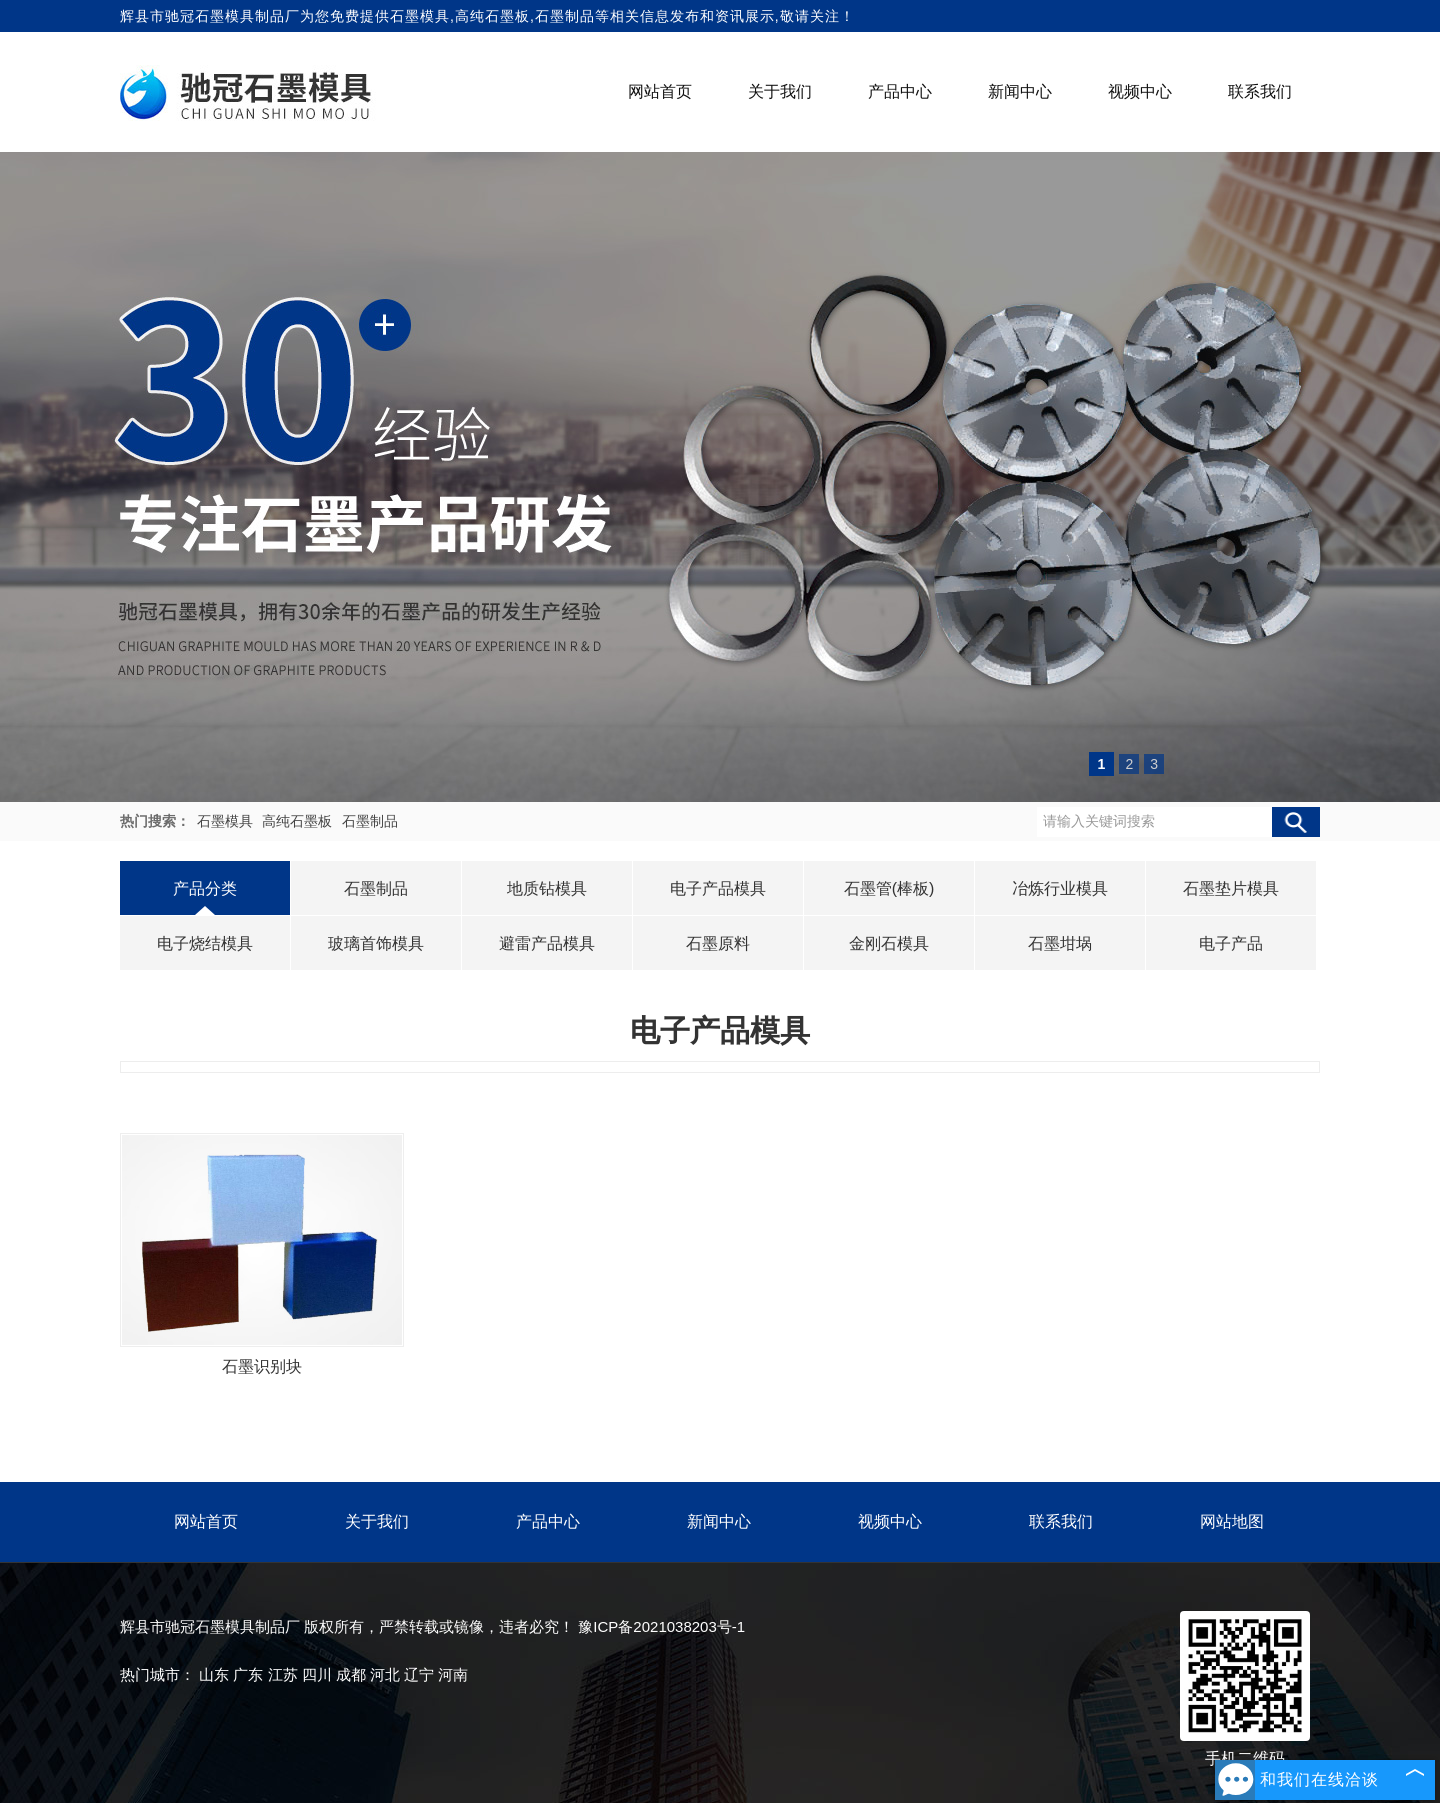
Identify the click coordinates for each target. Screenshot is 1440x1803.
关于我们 (780, 91)
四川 (317, 1674)
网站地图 (1232, 1521)
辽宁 (419, 1674)
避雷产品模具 (547, 943)
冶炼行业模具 (1060, 888)
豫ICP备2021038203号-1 (661, 1626)
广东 (248, 1674)
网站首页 (660, 91)
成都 (351, 1674)
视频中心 (1140, 91)
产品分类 (205, 888)
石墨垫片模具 (1231, 888)
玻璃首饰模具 (376, 943)
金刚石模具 (889, 943)
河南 (453, 1674)
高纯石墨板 (299, 821)
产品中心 (900, 91)
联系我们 (1260, 91)
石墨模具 (420, 16)
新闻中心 (1020, 91)
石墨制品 (370, 821)
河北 (385, 1674)
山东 (214, 1674)
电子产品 (1231, 943)
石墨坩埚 (1060, 943)
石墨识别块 (262, 1366)
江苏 (283, 1674)
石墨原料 (718, 943)
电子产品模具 (718, 888)
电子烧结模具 (205, 943)
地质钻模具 (547, 888)
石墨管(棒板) (889, 888)
